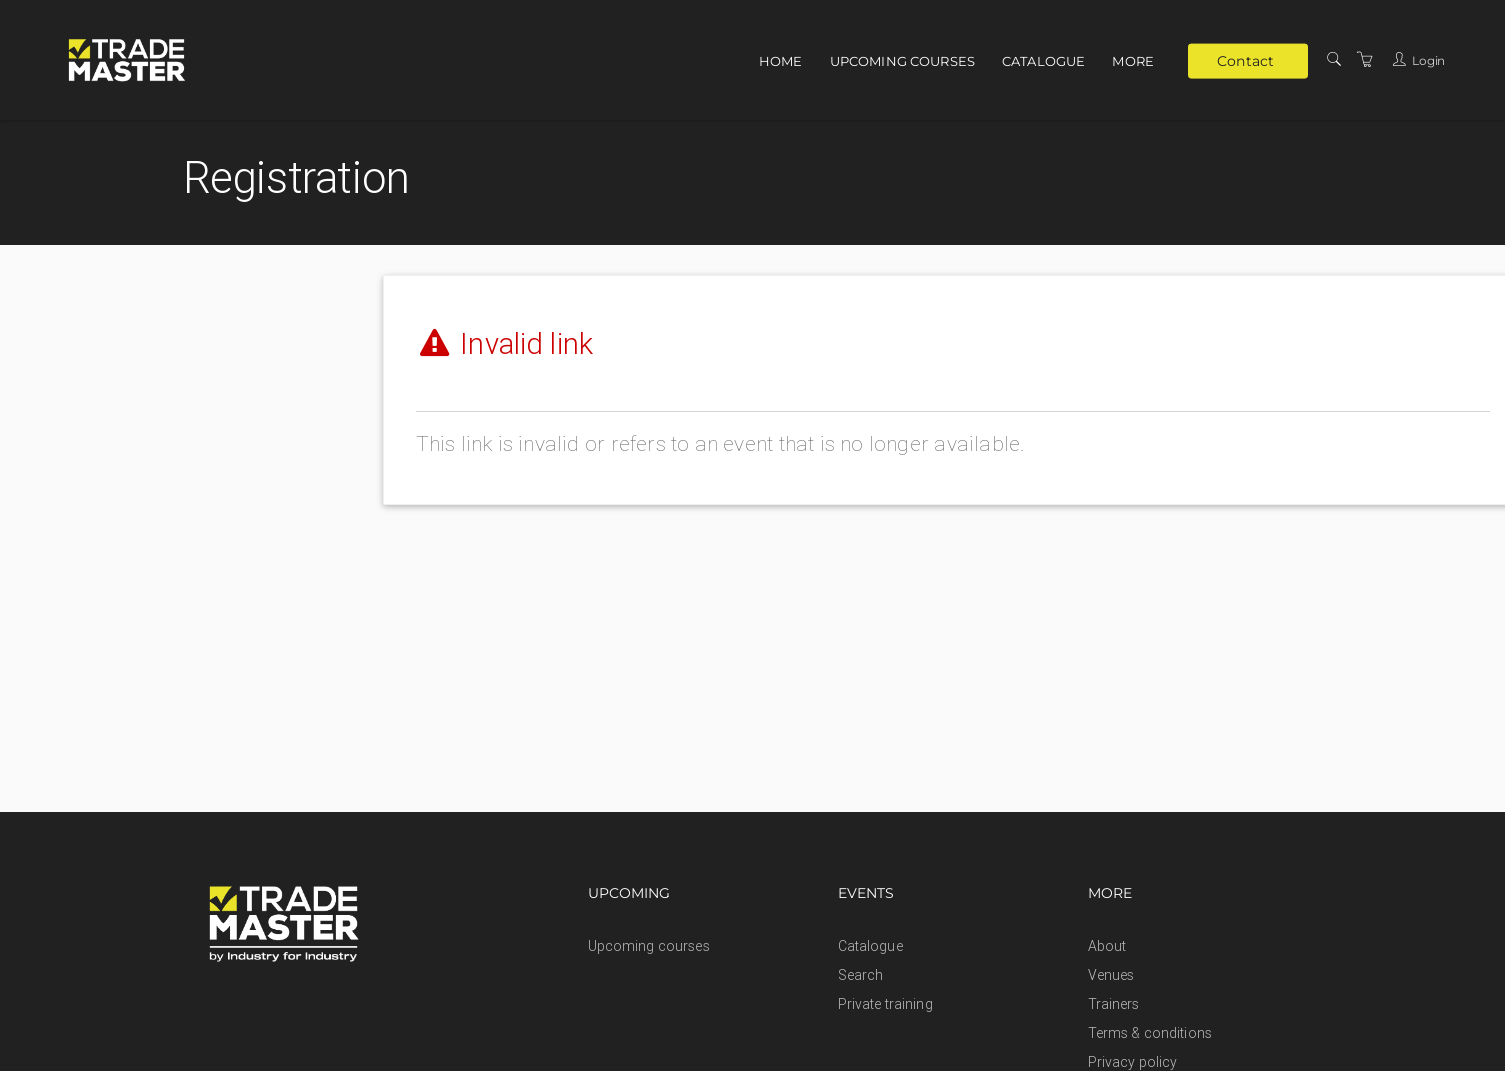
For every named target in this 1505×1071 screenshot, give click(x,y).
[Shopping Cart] (1365, 60)
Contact (1245, 60)
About (1107, 946)
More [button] (1133, 61)
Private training (885, 1004)
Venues (1111, 975)
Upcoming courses (902, 61)
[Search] (1334, 60)
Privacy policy (1133, 1062)
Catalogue (1043, 61)
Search (861, 975)
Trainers (1114, 1004)
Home (781, 61)
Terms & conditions (1150, 1033)
